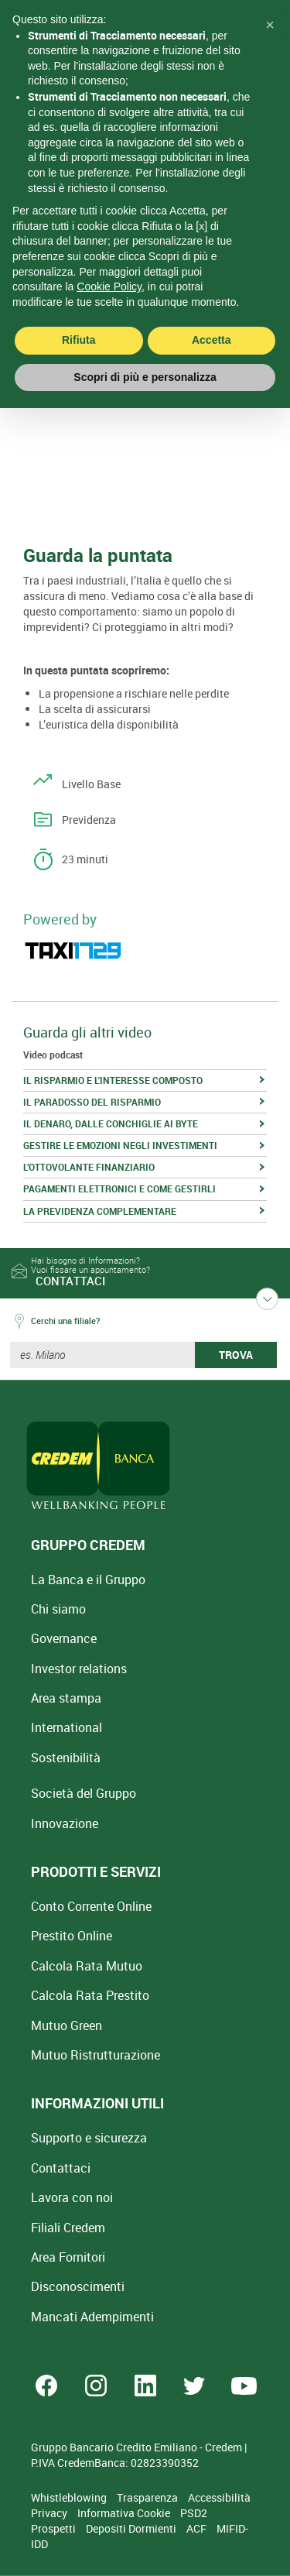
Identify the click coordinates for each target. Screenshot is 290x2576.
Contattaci (60, 2167)
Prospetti (54, 2528)
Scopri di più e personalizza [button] (144, 377)
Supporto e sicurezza (89, 2137)
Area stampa (66, 1697)
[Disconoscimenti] (78, 2286)
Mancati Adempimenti (92, 2316)
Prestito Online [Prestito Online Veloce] (71, 1935)
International (66, 1727)
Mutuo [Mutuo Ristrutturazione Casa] (95, 2054)
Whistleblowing (70, 2497)
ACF (197, 2528)
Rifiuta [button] (79, 340)
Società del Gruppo (83, 1793)
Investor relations (79, 1668)
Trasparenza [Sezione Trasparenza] (148, 2497)
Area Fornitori (68, 2257)
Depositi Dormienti (132, 2528)
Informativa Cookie (124, 2513)
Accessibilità (219, 2497)
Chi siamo (58, 1608)
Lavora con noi (72, 2197)
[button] (270, 24)
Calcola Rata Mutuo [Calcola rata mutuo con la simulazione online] (86, 1965)
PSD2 (193, 2513)
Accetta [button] (211, 340)
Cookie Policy (109, 286)
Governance (64, 1638)
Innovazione (64, 1823)
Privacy (50, 2513)
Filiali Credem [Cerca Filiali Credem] (68, 2227)
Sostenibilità (66, 1757)
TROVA (236, 1354)
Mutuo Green (66, 2025)
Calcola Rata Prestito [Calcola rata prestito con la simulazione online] (90, 1995)
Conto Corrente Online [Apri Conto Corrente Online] (91, 1906)
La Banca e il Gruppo (88, 1579)
